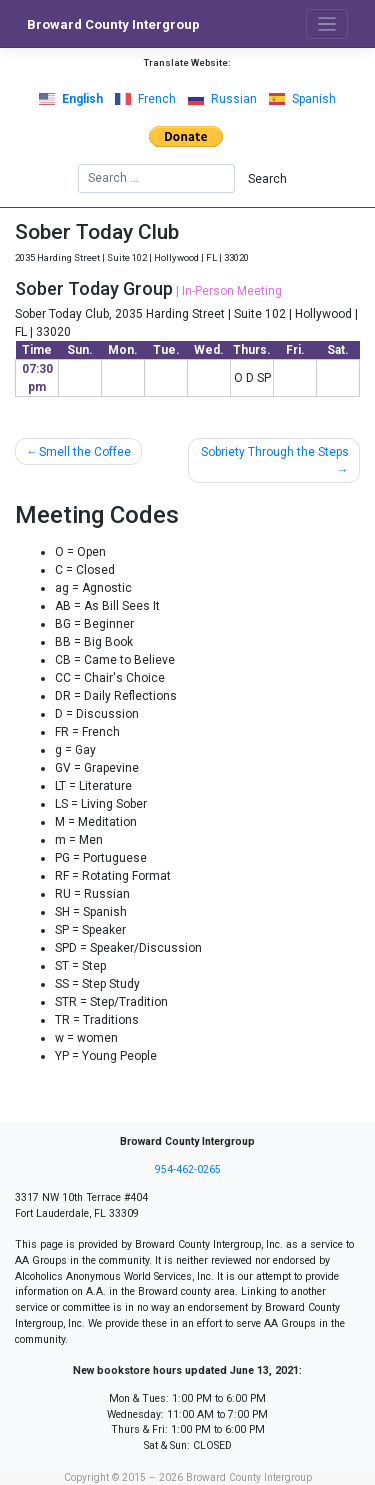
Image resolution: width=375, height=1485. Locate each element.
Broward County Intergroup (113, 24)
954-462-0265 (188, 1169)
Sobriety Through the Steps (275, 452)
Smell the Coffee (85, 452)
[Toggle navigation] (327, 24)
